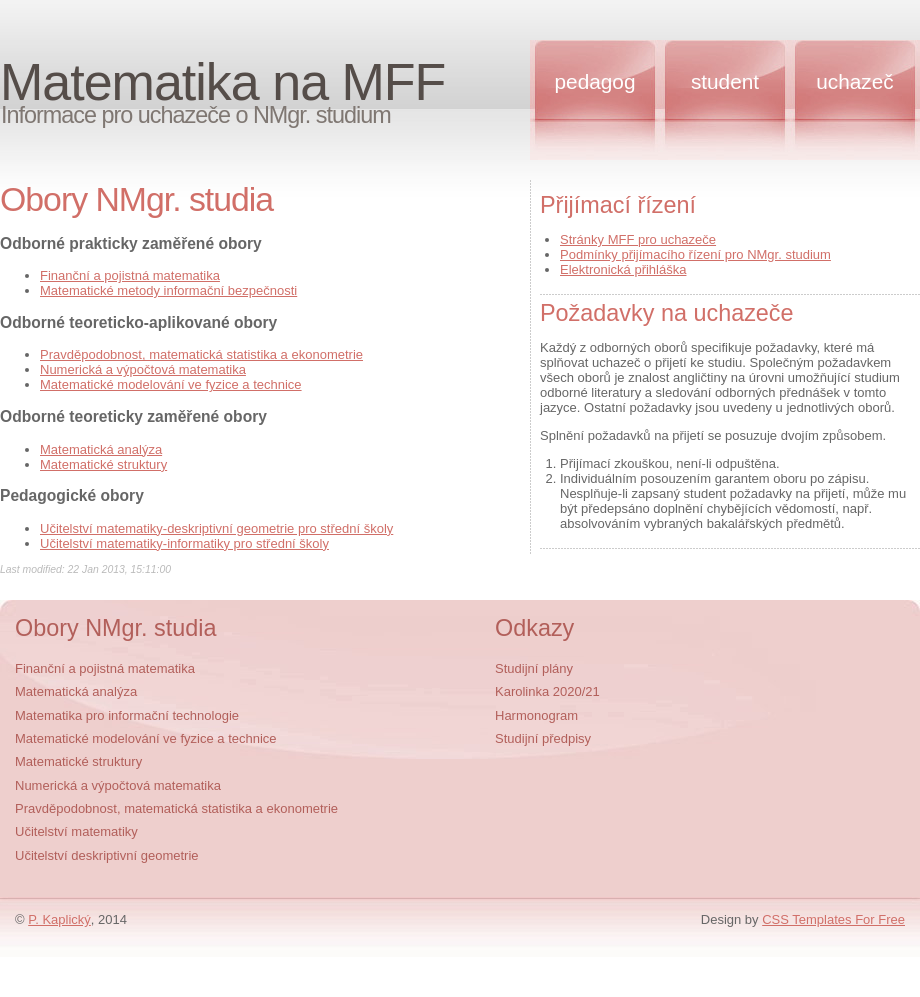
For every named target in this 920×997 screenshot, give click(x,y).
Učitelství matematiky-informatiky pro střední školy (184, 543)
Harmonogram (536, 715)
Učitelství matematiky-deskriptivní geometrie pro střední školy (216, 528)
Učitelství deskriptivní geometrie (107, 855)
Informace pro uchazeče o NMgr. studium (196, 115)
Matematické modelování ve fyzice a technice (171, 384)
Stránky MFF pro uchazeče (638, 239)
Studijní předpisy (543, 738)
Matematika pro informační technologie (127, 715)
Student (725, 81)
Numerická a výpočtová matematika (143, 369)
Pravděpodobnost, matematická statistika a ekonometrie (201, 354)
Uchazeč (854, 81)
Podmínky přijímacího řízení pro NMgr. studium (695, 254)
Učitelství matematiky (76, 831)
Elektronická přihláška (623, 269)
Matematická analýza (101, 449)
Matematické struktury (103, 464)
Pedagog (595, 81)
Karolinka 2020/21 (547, 691)
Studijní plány (534, 668)
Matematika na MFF (222, 82)
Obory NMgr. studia (116, 628)
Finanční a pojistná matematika (130, 275)
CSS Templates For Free (833, 919)
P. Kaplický (59, 919)
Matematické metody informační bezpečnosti (168, 290)
